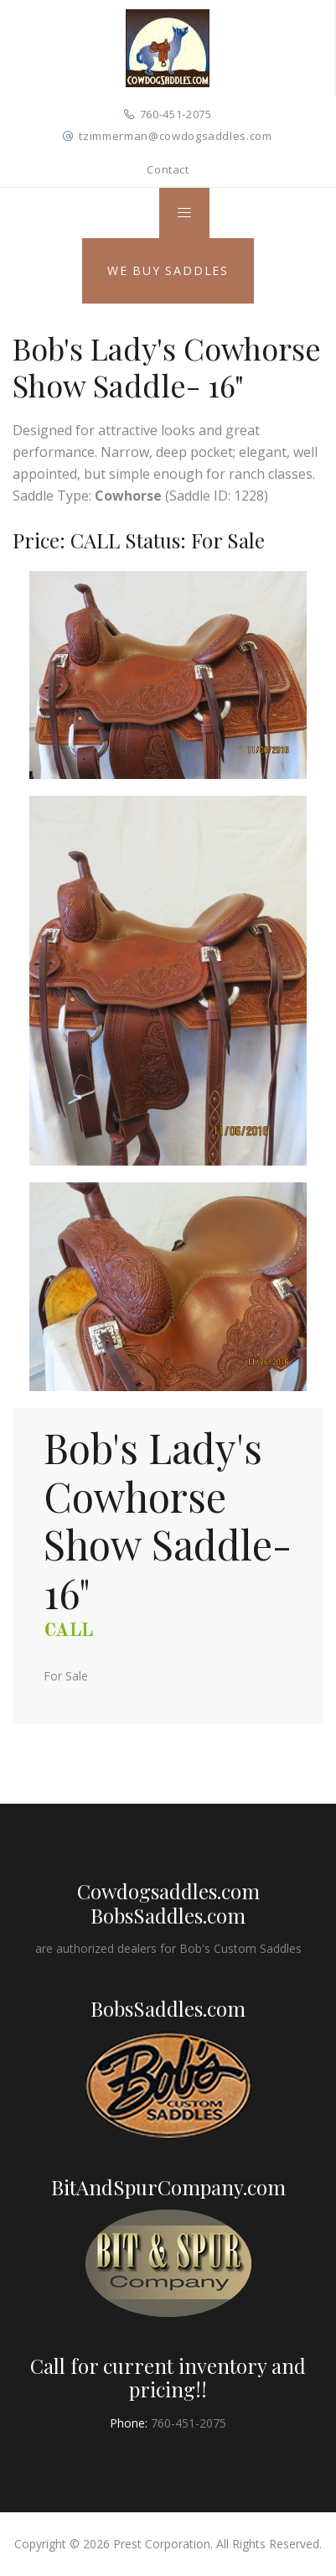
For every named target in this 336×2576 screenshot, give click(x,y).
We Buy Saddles (168, 270)
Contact (168, 169)
